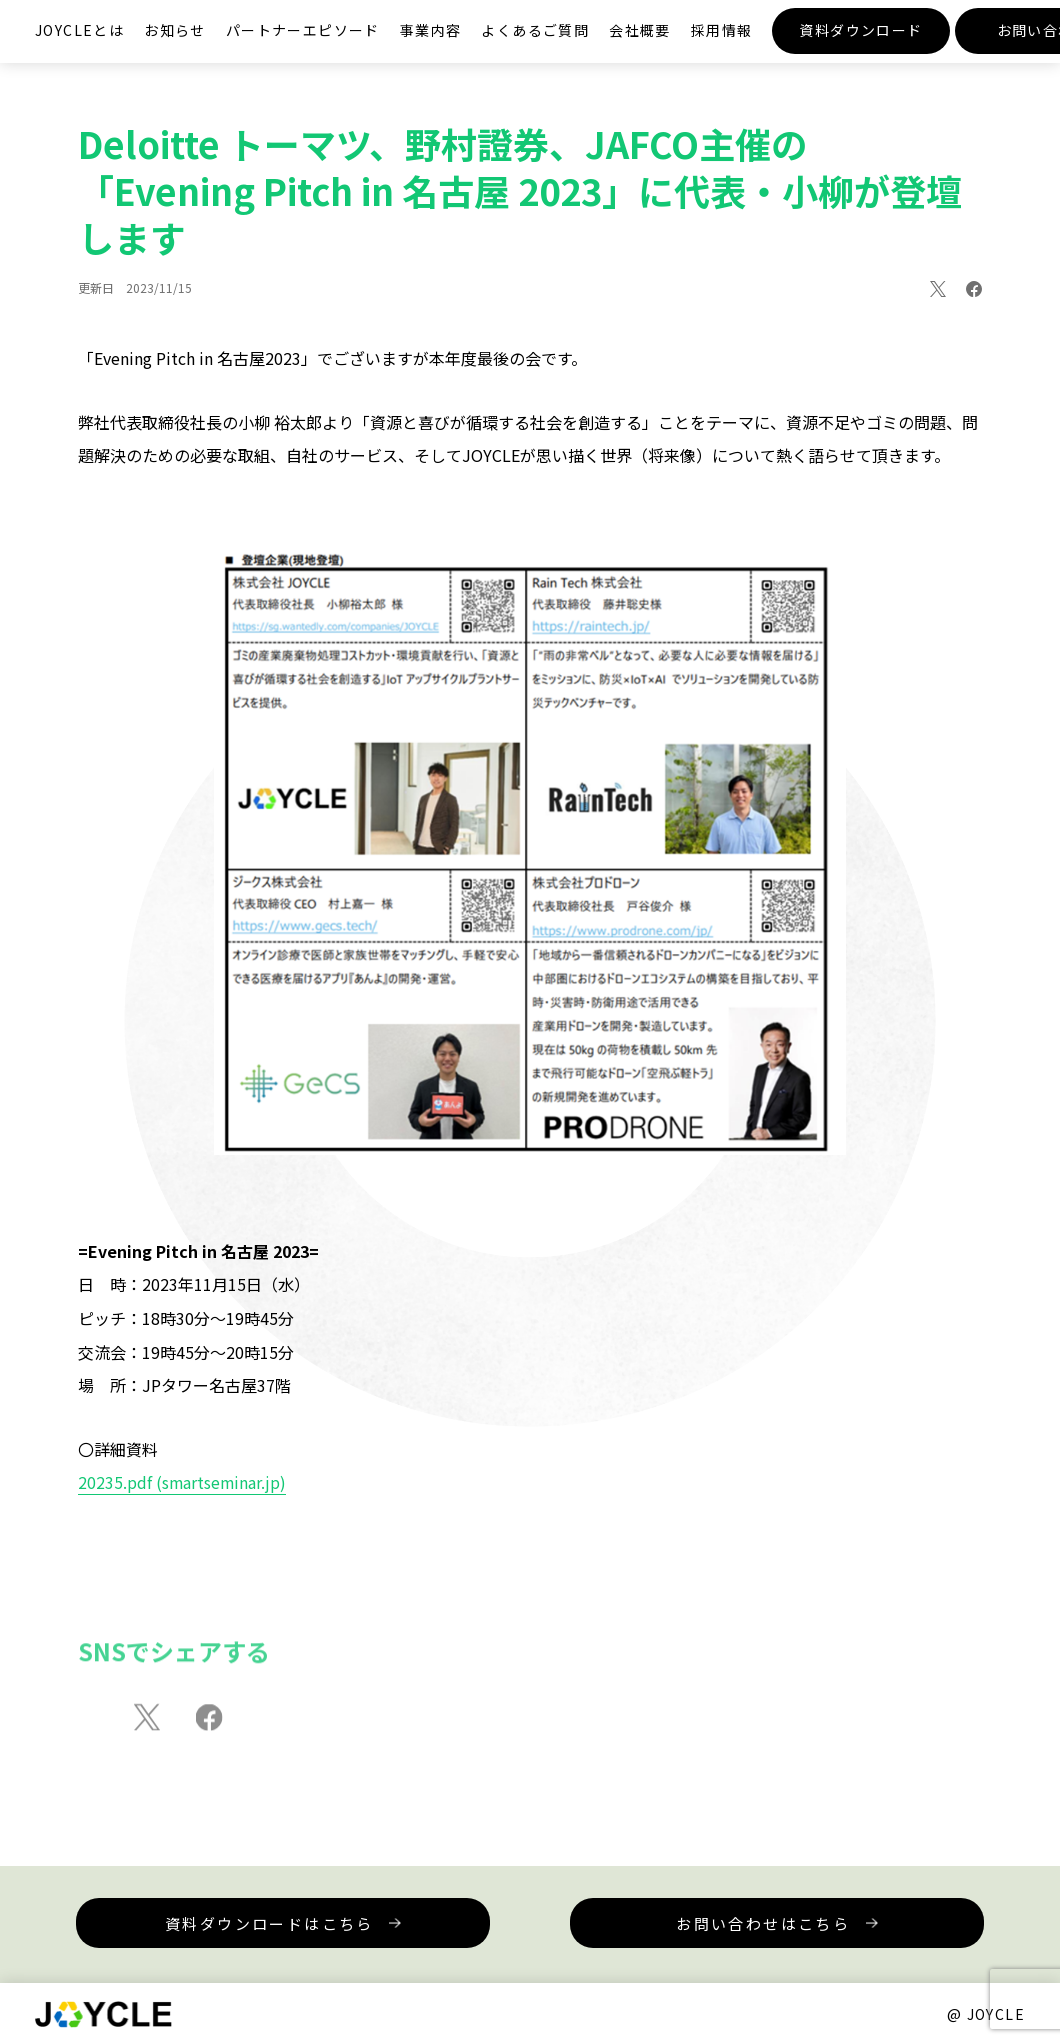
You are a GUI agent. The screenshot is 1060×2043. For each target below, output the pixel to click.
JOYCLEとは (79, 30)
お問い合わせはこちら (715, 1923)
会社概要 (640, 30)
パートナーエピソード (303, 30)
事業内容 (431, 30)
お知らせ (175, 30)
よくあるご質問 (535, 30)
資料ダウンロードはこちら (317, 1923)
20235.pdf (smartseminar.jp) (183, 1482)
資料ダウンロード (860, 30)
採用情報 (722, 30)
